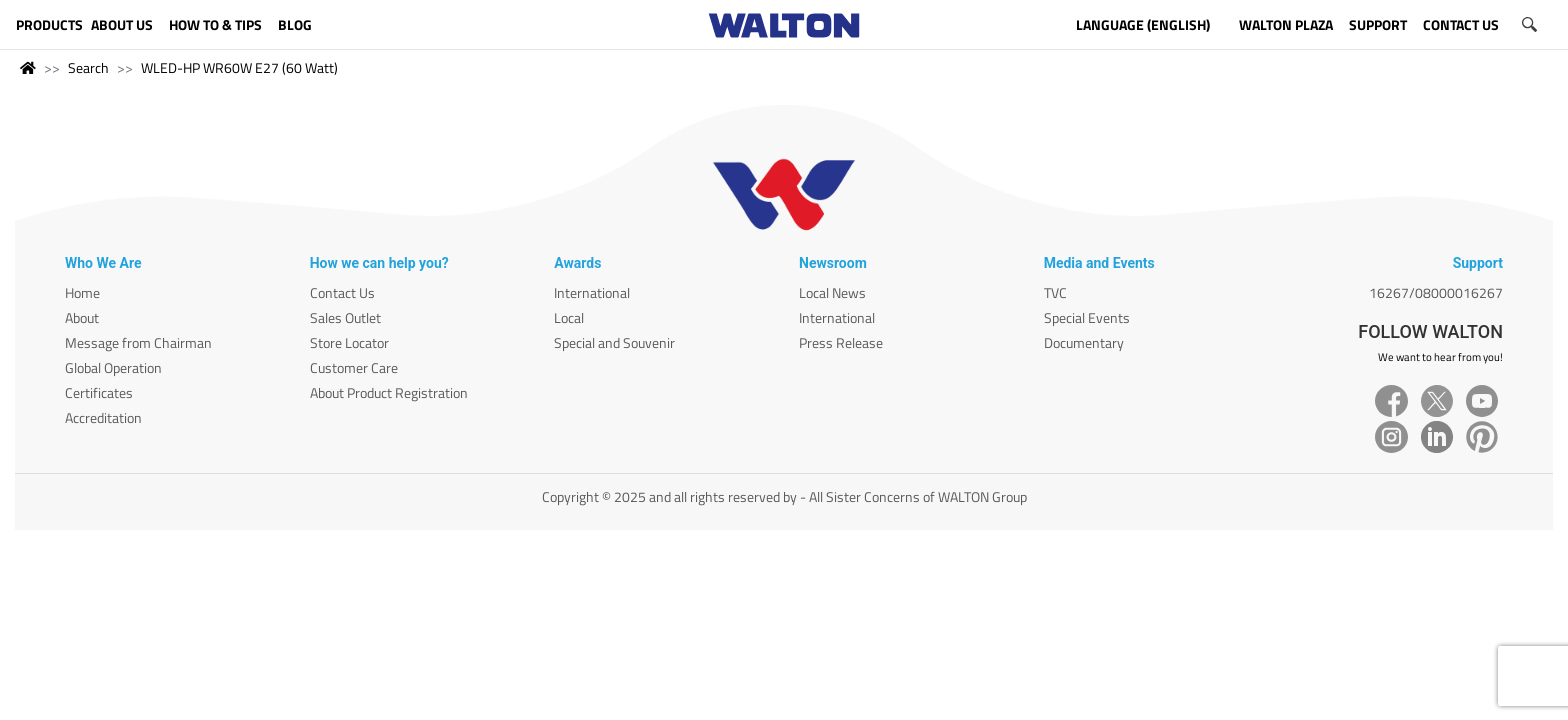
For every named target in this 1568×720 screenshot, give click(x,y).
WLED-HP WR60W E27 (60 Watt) (239, 67)
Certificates (99, 392)
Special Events (1087, 317)
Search (88, 67)
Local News (832, 292)
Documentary (1084, 342)
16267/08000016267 (1436, 292)
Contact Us (342, 292)
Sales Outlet (345, 317)
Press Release (841, 342)
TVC (1055, 292)
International (592, 292)
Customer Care (354, 367)
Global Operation (113, 367)
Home (82, 292)
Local (569, 317)
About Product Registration (389, 392)
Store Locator (349, 342)
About (82, 317)
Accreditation (103, 417)
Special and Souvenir (614, 342)
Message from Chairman (138, 342)
